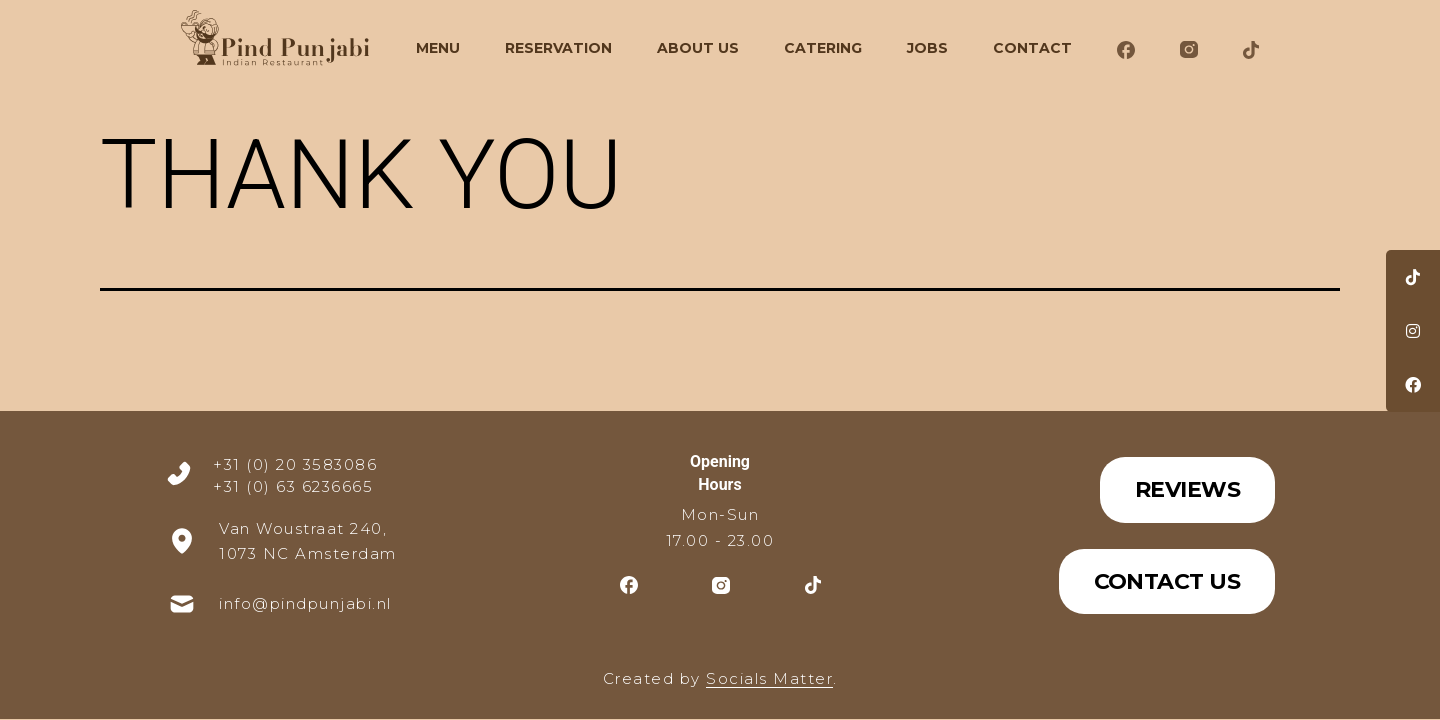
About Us (698, 48)
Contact (1032, 48)
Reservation (558, 48)
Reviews (1187, 489)
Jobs (927, 48)
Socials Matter (769, 678)
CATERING (823, 48)
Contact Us (1167, 581)
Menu (438, 48)
